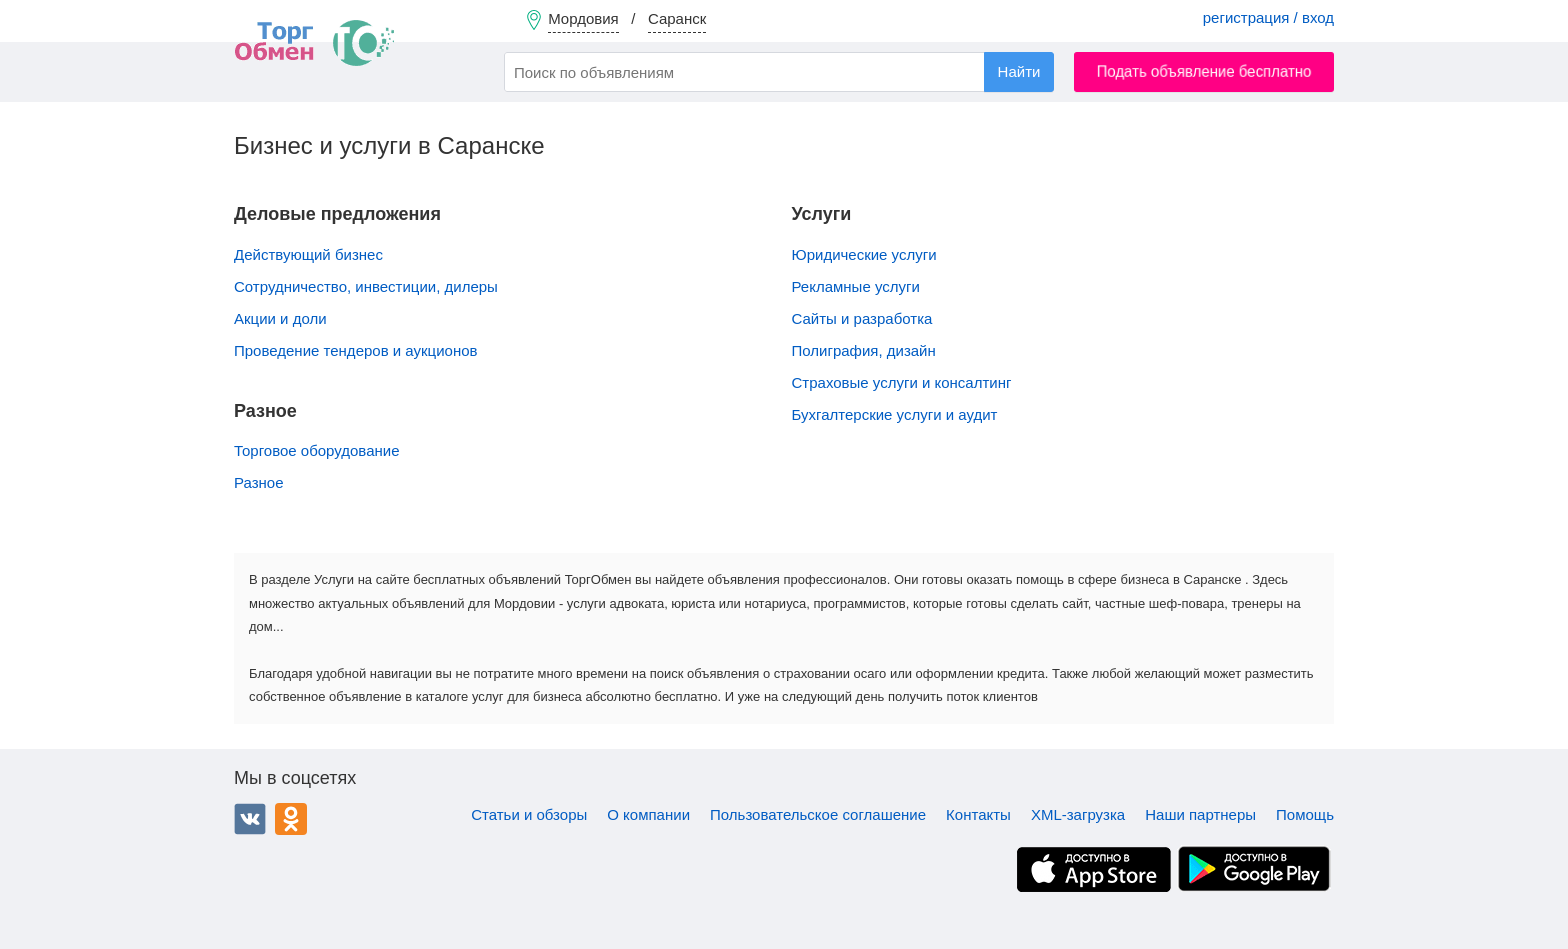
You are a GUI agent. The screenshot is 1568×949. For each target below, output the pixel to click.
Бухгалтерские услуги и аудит (895, 414)
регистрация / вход (1268, 17)
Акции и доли (280, 318)
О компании (648, 814)
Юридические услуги (864, 254)
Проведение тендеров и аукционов (355, 350)
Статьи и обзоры (529, 814)
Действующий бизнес (308, 254)
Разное (259, 482)
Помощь (1305, 814)
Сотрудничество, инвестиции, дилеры (366, 286)
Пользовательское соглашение (818, 814)
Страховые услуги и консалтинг (902, 382)
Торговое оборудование (317, 450)
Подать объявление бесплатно (1204, 71)
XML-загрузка (1078, 814)
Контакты (978, 814)
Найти (1019, 71)
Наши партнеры (1200, 814)
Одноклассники (291, 819)
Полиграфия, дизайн (864, 350)
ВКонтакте (250, 819)
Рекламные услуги (856, 286)
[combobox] (779, 72)
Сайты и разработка (862, 318)
